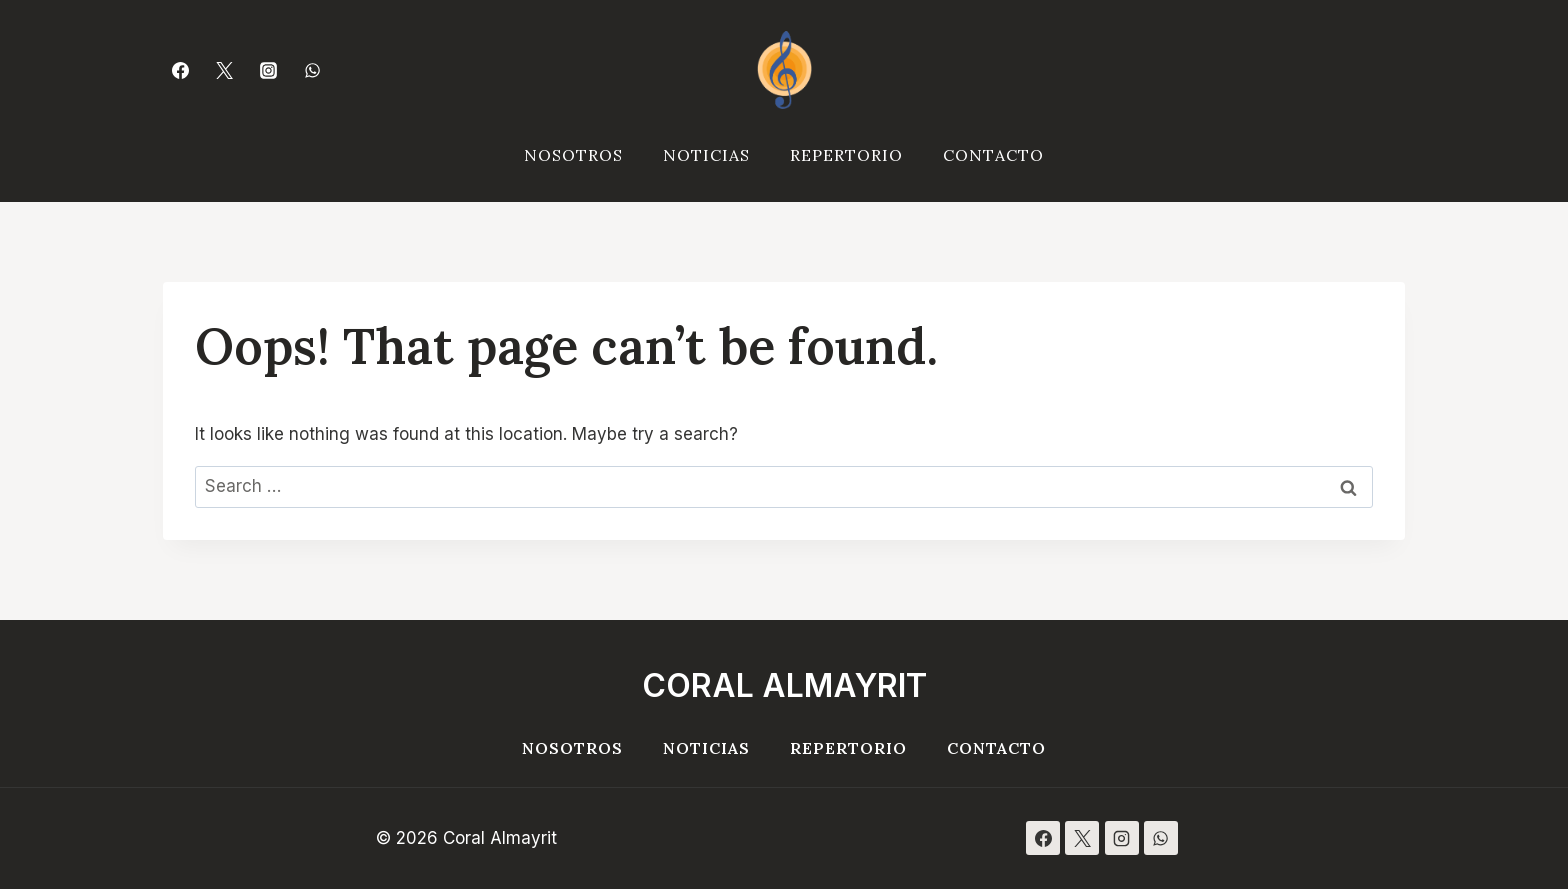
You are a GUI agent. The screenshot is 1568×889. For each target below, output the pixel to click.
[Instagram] (268, 70)
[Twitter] (224, 70)
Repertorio (846, 155)
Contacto (993, 155)
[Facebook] (180, 70)
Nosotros (573, 155)
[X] (1082, 838)
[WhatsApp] (313, 70)
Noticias (706, 155)
